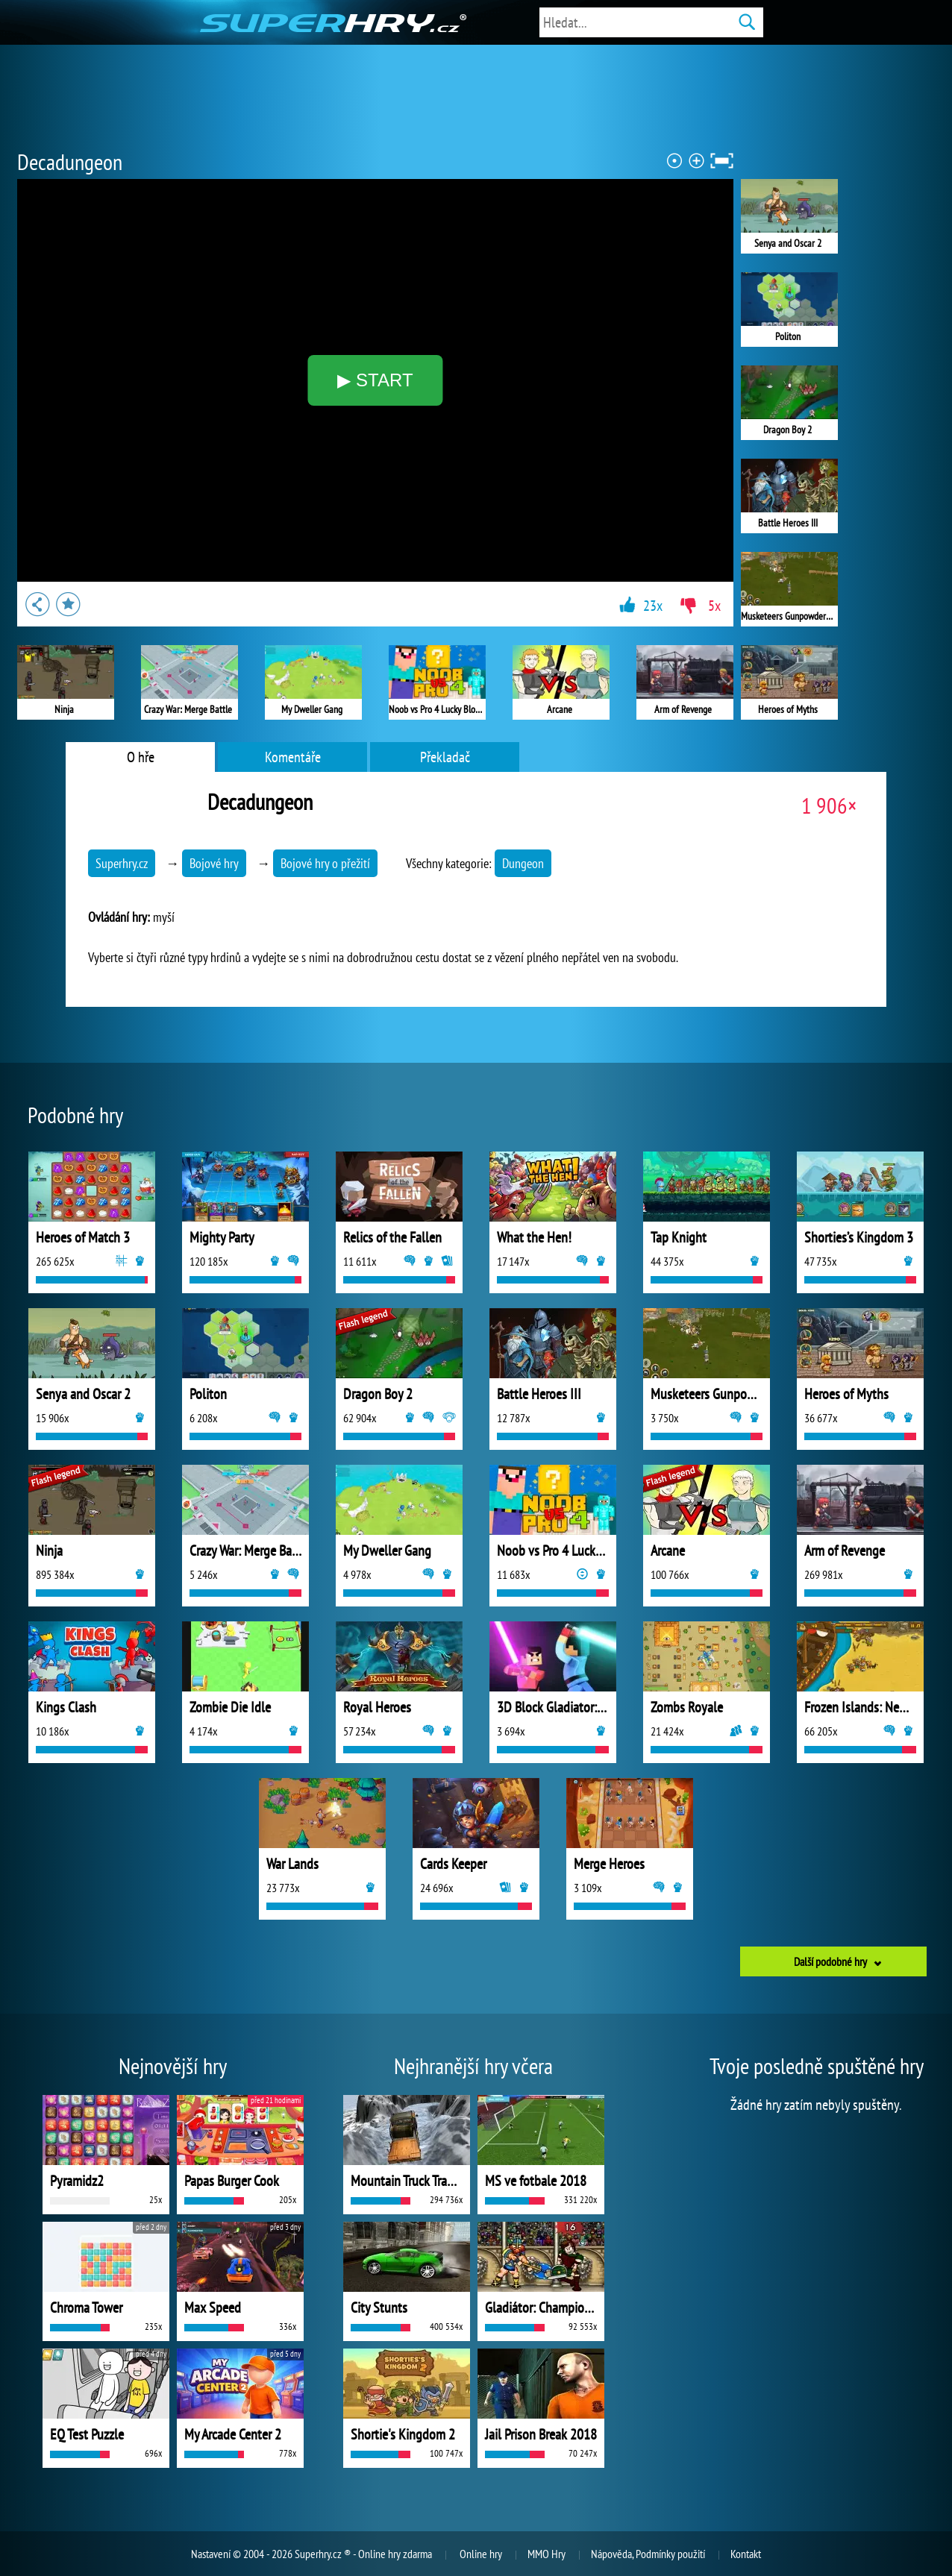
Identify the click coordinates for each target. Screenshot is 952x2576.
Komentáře (293, 757)
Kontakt (745, 2553)
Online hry (481, 2553)
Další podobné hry (830, 1961)
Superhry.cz (121, 863)
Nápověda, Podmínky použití (648, 2553)
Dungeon (523, 863)
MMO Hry (546, 2553)
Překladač (445, 757)
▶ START (375, 380)
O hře (140, 757)
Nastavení (211, 2553)
